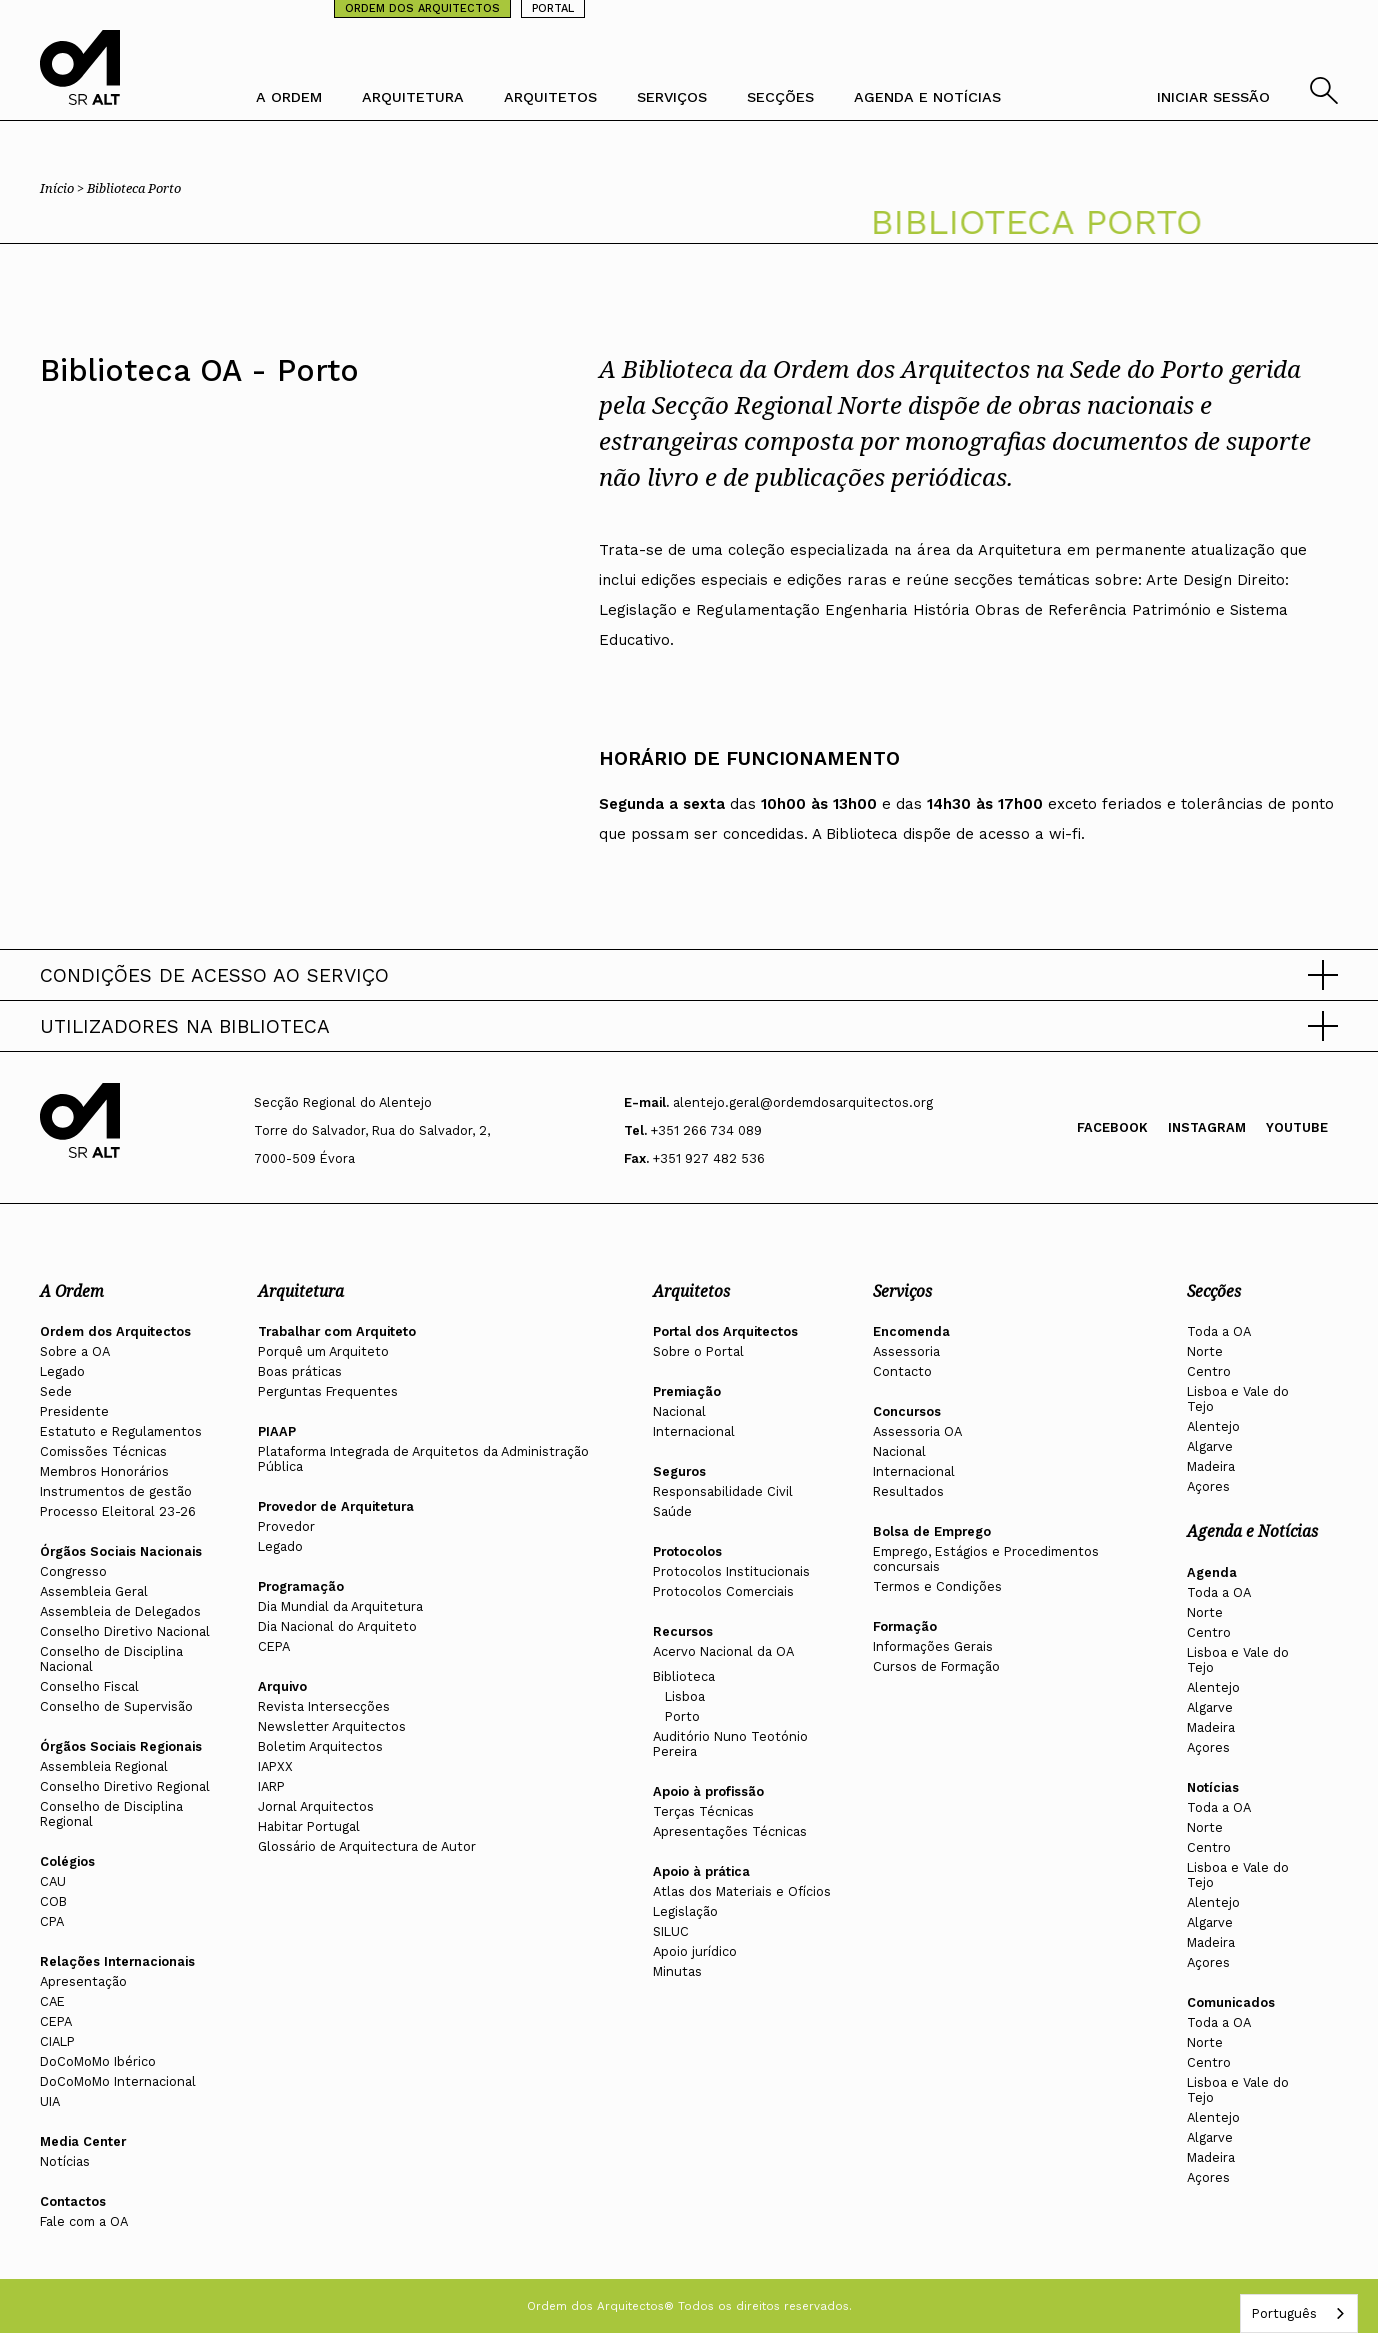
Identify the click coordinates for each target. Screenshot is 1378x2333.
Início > (63, 188)
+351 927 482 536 (709, 1158)
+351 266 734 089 (706, 1130)
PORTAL (553, 8)
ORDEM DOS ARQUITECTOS (422, 8)
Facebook (1112, 1127)
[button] (689, 975)
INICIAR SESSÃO (1213, 97)
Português (1284, 2313)
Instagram (1207, 1127)
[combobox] (1299, 2313)
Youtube (1297, 1127)
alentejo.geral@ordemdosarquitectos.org (803, 1102)
